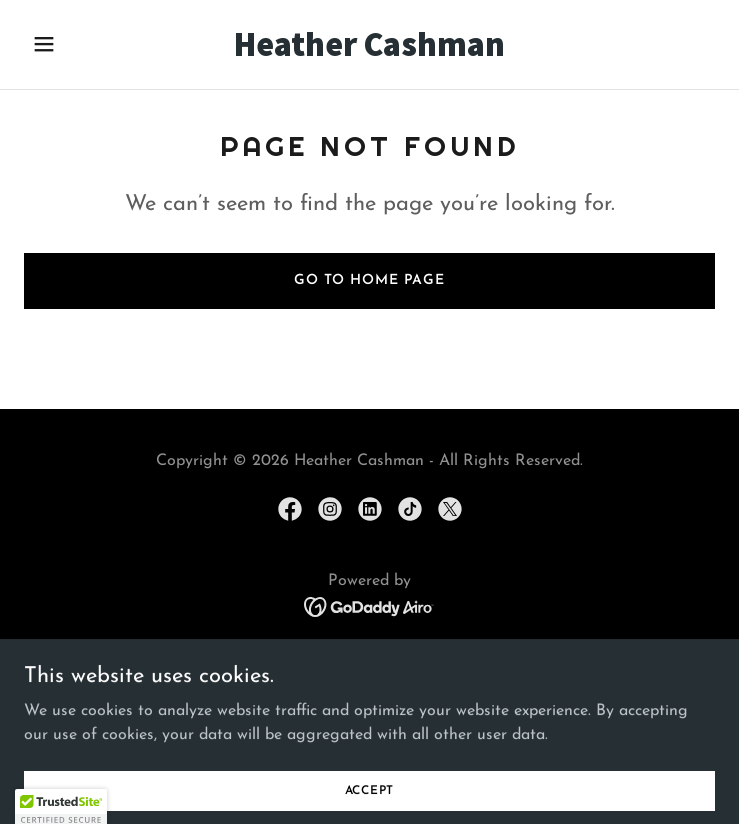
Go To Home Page (369, 280)
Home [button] (369, 653)
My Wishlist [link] (369, 725)
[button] (76, 44)
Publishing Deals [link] (369, 677)
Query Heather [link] (369, 701)
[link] (370, 52)
